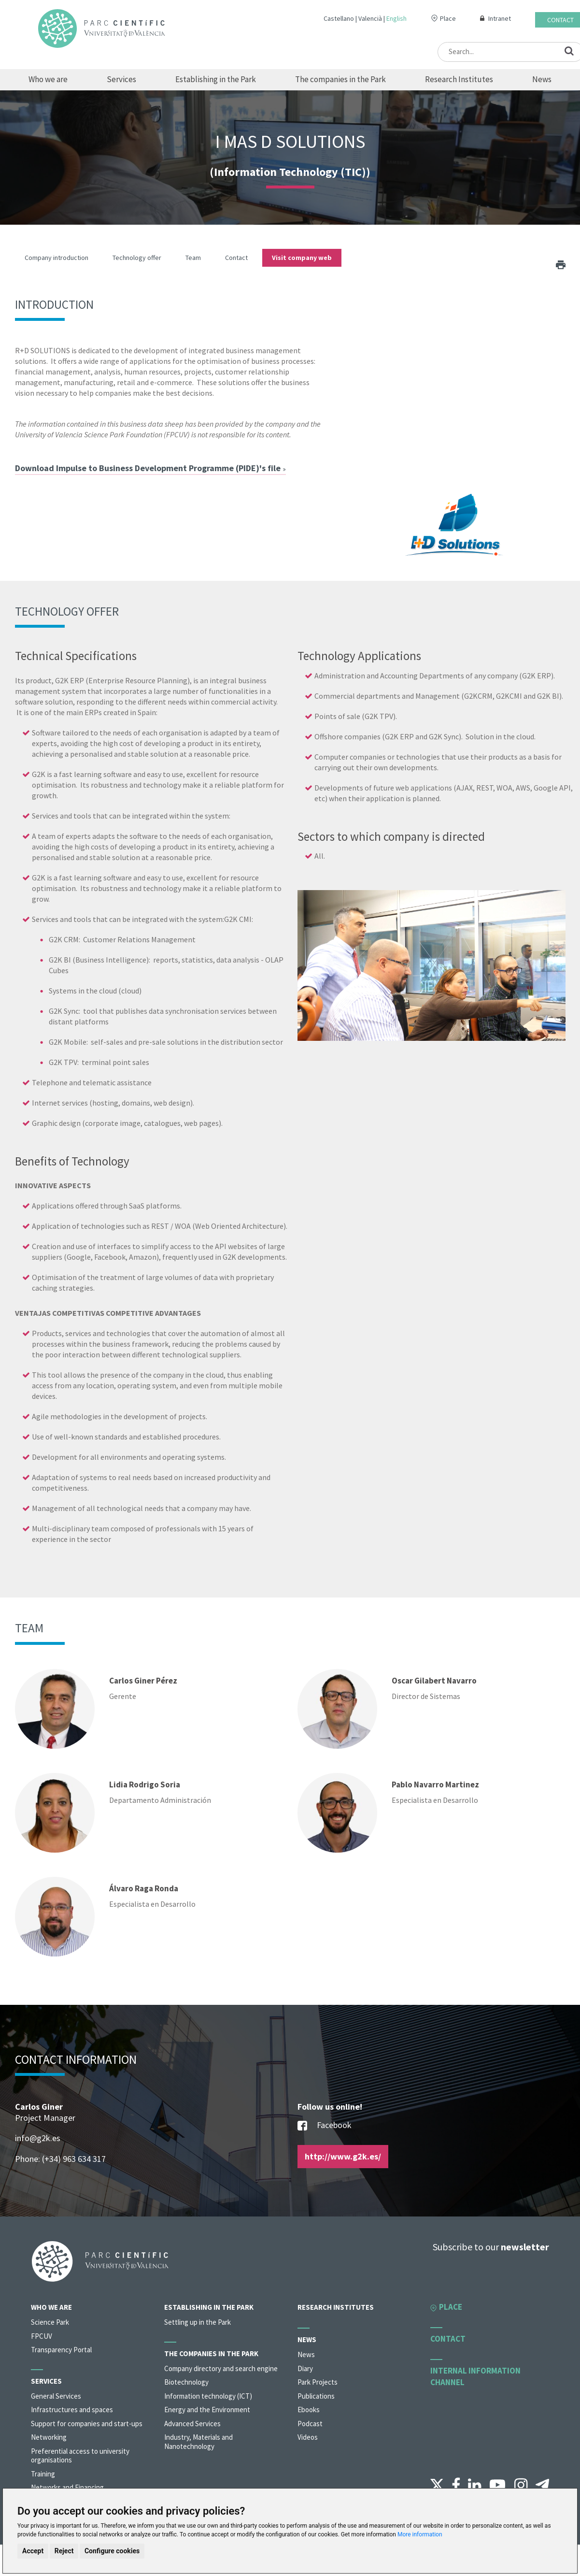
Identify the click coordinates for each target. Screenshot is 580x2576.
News (542, 79)
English (396, 18)
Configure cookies (112, 2551)
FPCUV (41, 2336)
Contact (560, 19)
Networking (49, 2437)
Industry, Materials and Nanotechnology (198, 2441)
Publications (316, 2396)
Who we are (48, 79)
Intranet (499, 18)
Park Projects (317, 2382)
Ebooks (308, 2409)
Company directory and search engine (221, 2368)
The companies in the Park (340, 79)
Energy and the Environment (207, 2409)
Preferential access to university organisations (80, 2455)
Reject (64, 2551)
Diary (305, 2368)
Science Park (50, 2322)
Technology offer (137, 257)
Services (121, 79)
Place (448, 18)
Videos (307, 2437)
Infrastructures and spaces (72, 2409)
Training (43, 2473)
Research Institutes (459, 79)
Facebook (324, 2126)
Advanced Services (192, 2423)
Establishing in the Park (215, 79)
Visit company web (302, 257)
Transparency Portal (61, 2349)
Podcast (310, 2423)
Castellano (339, 18)
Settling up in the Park (197, 2322)
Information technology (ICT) (208, 2396)
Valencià (370, 18)
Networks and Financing (67, 2487)
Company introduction (56, 257)
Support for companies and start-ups (86, 2423)
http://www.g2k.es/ (343, 2156)
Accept (32, 2551)
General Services (56, 2396)
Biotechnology (186, 2382)
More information (419, 2534)
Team (193, 257)
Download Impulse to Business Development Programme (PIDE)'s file (150, 468)
